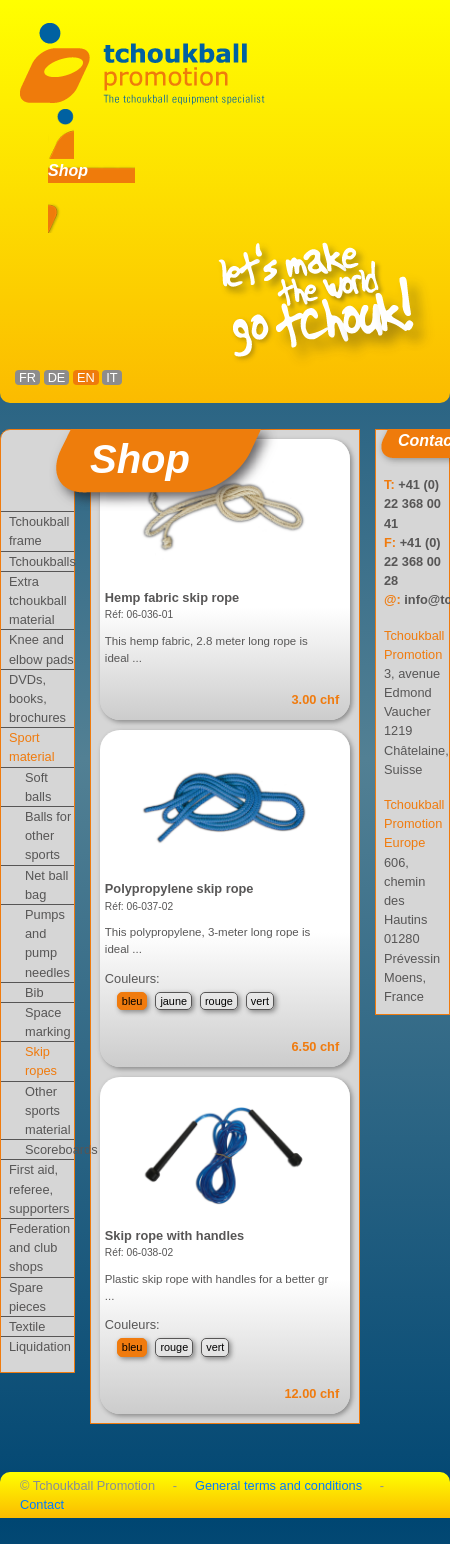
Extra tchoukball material (38, 600)
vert (260, 1001)
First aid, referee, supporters (39, 1188)
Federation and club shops (39, 1247)
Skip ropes (41, 1061)
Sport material (32, 747)
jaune (173, 1001)
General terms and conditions (278, 1485)
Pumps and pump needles (47, 943)
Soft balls (38, 787)
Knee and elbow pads (41, 649)
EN (86, 377)
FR (27, 377)
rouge (219, 1001)
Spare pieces (27, 1297)
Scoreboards (49, 1149)
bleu (132, 1001)
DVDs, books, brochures (37, 698)
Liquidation (40, 1346)
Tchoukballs (41, 561)
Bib (34, 992)
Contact (42, 1504)
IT (111, 377)
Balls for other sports (48, 835)
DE (57, 377)
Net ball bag (46, 885)
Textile (27, 1326)
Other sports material (48, 1110)
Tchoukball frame (39, 531)
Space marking (48, 1022)
